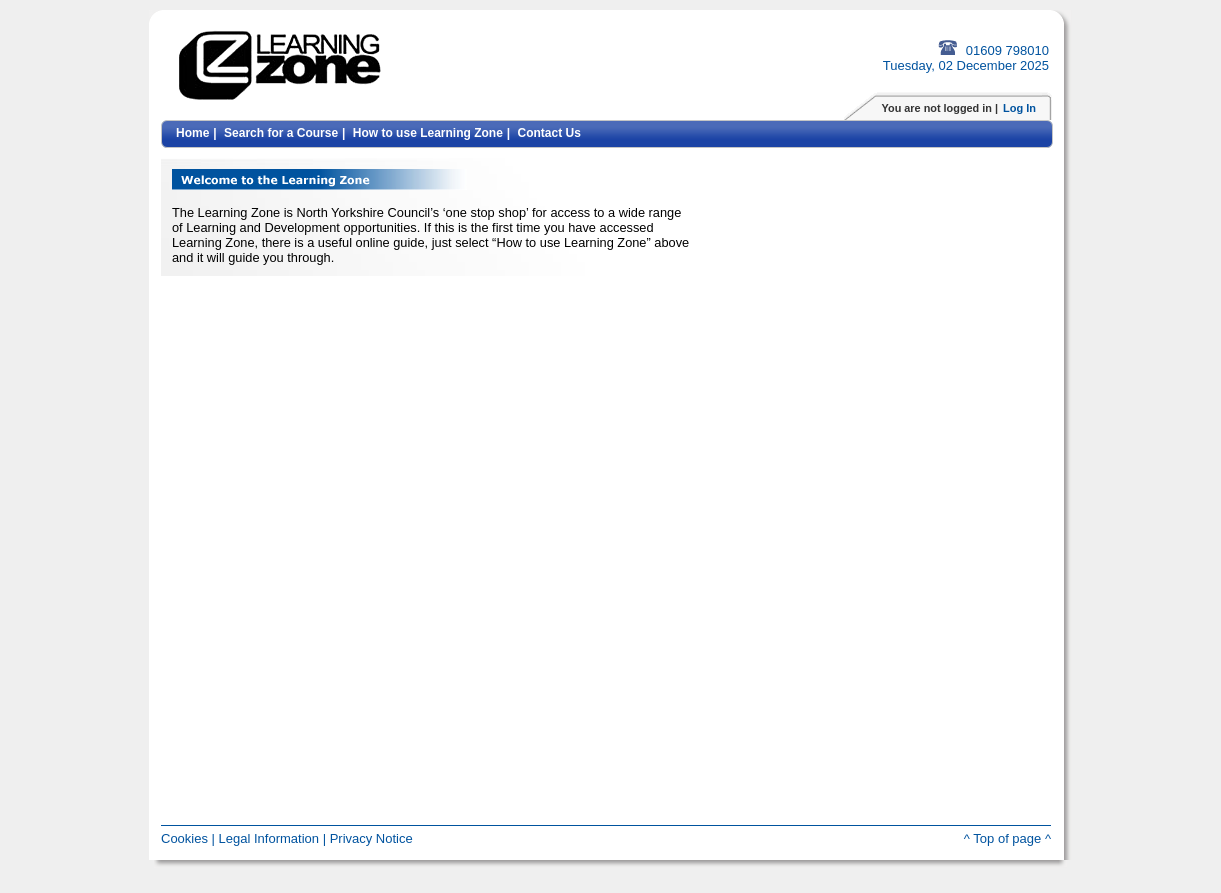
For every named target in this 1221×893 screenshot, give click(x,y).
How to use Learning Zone (428, 133)
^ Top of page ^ (1007, 838)
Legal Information (269, 838)
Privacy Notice (371, 838)
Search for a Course (281, 133)
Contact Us (549, 133)
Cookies (184, 838)
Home (192, 133)
